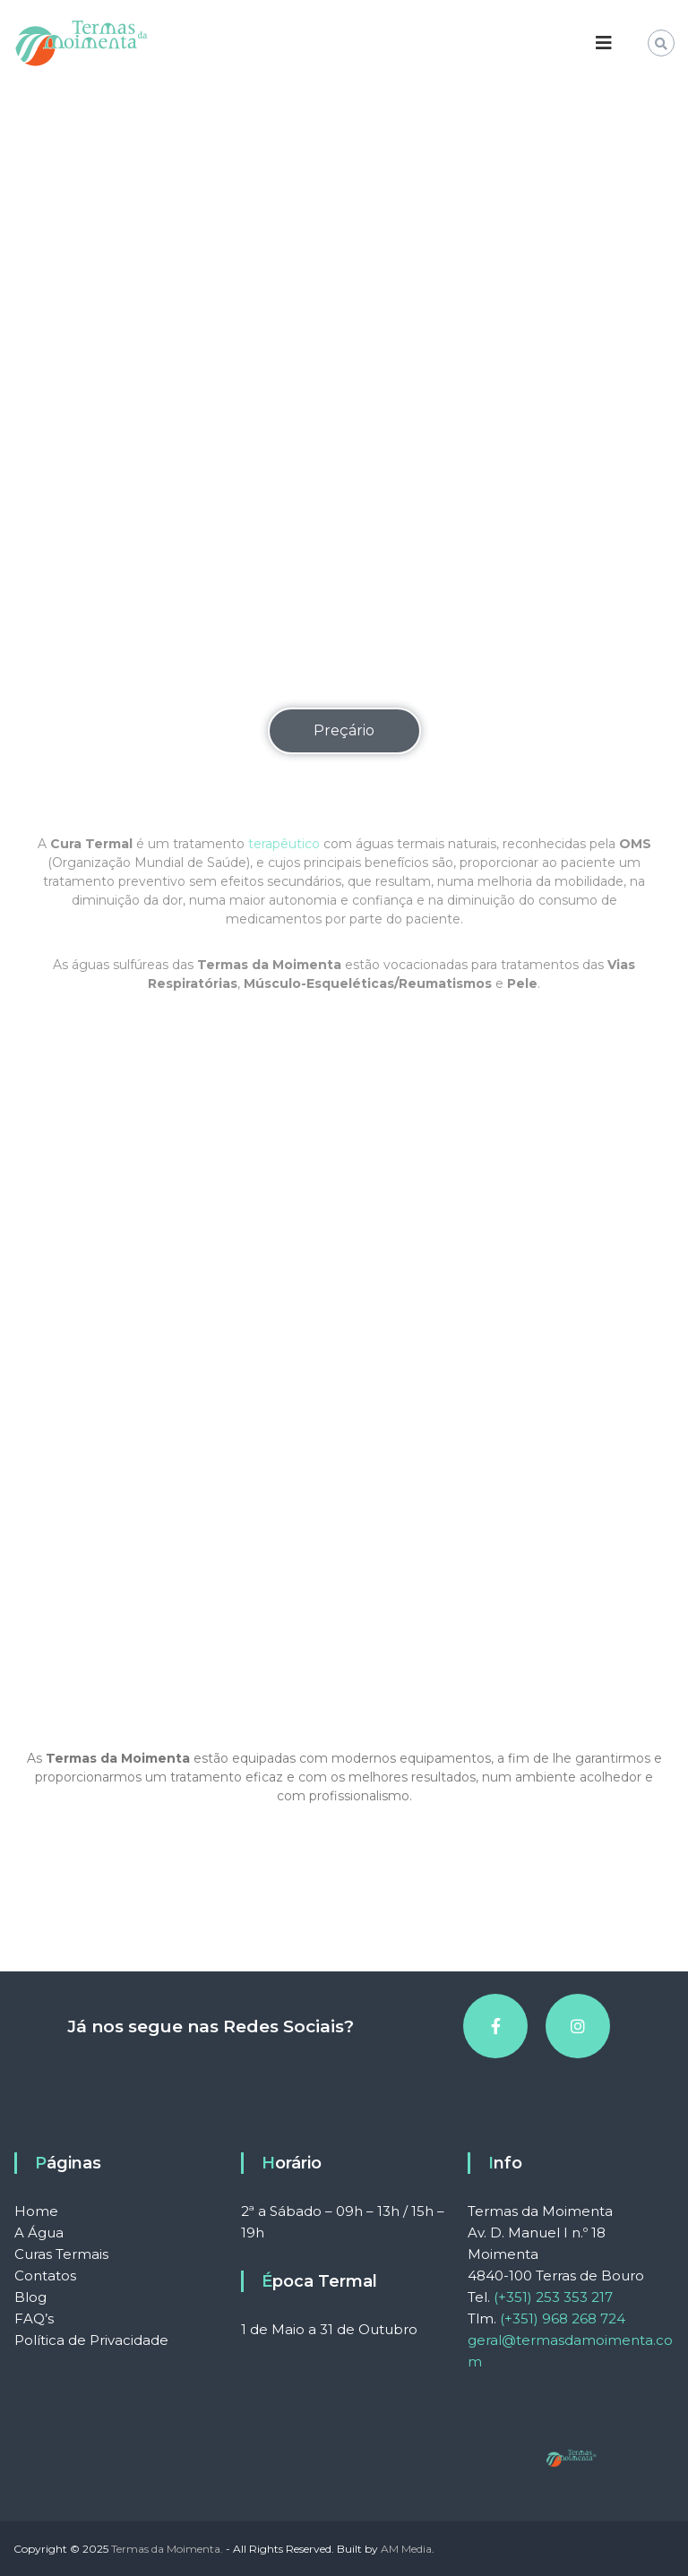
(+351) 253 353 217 (553, 2297)
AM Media (406, 2548)
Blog (30, 2297)
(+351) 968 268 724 (562, 2318)
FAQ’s (34, 2318)
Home (36, 2211)
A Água (39, 2232)
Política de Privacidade (91, 2339)
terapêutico (284, 885)
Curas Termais (61, 2254)
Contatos (45, 2275)
